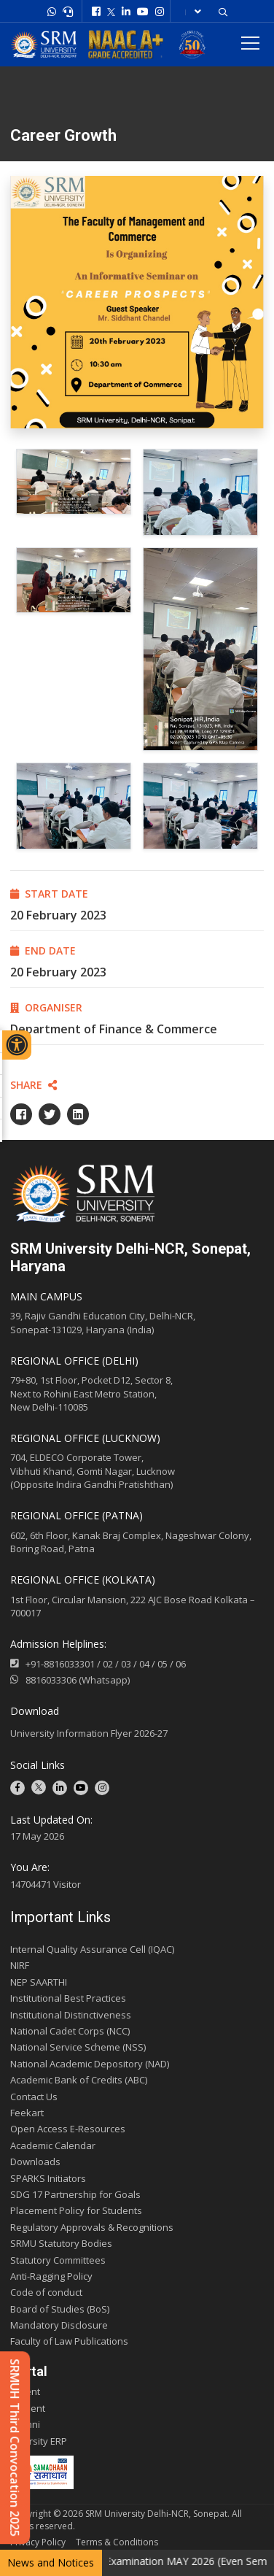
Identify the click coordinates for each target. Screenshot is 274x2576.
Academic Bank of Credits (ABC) (78, 2079)
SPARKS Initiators (48, 2178)
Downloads (35, 2161)
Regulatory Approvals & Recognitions (91, 2227)
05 (162, 1663)
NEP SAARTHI (38, 1982)
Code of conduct (46, 2292)
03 (126, 1663)
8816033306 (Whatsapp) (70, 1679)
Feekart (27, 2112)
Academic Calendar (52, 2145)
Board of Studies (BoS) (59, 2308)
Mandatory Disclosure (59, 2325)
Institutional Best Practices (68, 1998)
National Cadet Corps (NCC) (70, 2030)
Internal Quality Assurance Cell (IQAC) (92, 1949)
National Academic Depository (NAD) (89, 2063)
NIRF (19, 1965)
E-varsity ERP (38, 2441)
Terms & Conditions (117, 2542)
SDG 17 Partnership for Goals (75, 2194)
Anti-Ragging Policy (51, 2276)
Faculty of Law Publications (69, 2341)
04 (144, 1663)
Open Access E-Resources (67, 2128)
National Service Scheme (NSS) (78, 2047)
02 (108, 1663)
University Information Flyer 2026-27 (89, 1733)
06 (181, 1663)
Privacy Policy (38, 2542)
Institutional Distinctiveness (70, 2014)
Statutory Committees (58, 2260)
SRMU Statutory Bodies (61, 2243)
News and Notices (50, 2562)
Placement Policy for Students (76, 2210)
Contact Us (34, 2096)
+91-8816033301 (60, 1663)
